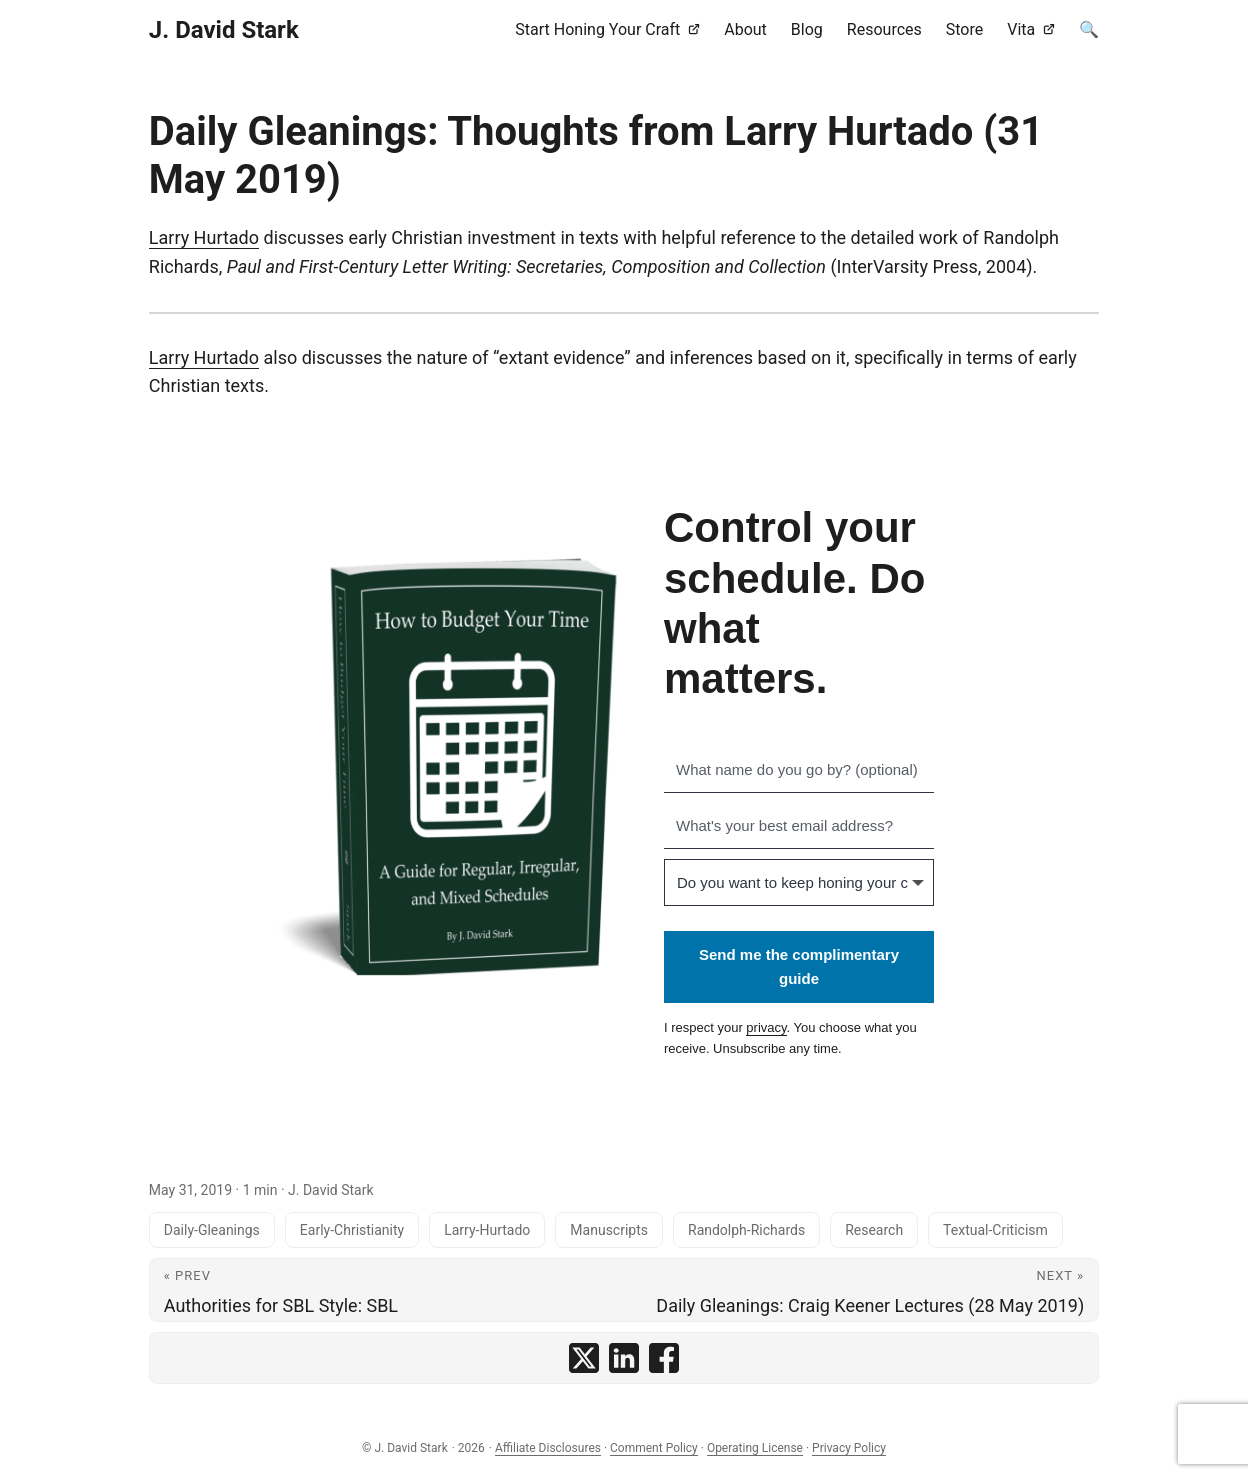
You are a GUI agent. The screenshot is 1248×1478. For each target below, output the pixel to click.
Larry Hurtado (204, 237)
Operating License (755, 1448)
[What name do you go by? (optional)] (799, 770)
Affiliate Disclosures (548, 1448)
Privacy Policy (849, 1448)
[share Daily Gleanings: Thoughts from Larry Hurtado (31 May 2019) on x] (584, 1358)
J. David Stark (224, 30)
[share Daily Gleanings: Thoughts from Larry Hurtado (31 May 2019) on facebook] (664, 1358)
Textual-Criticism (995, 1230)
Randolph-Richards (746, 1230)
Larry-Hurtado (487, 1230)
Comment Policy (654, 1448)
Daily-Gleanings (212, 1230)
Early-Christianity (352, 1230)
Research (874, 1230)
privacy (766, 1027)
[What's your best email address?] (799, 826)
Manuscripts (609, 1230)
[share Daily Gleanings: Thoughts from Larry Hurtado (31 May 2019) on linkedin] (624, 1358)
